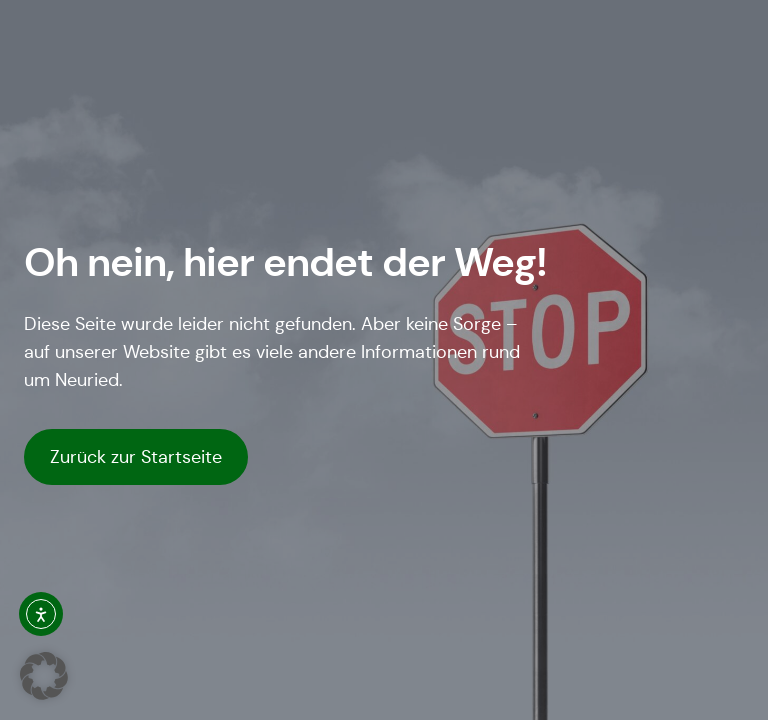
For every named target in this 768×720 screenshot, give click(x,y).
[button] (44, 676)
